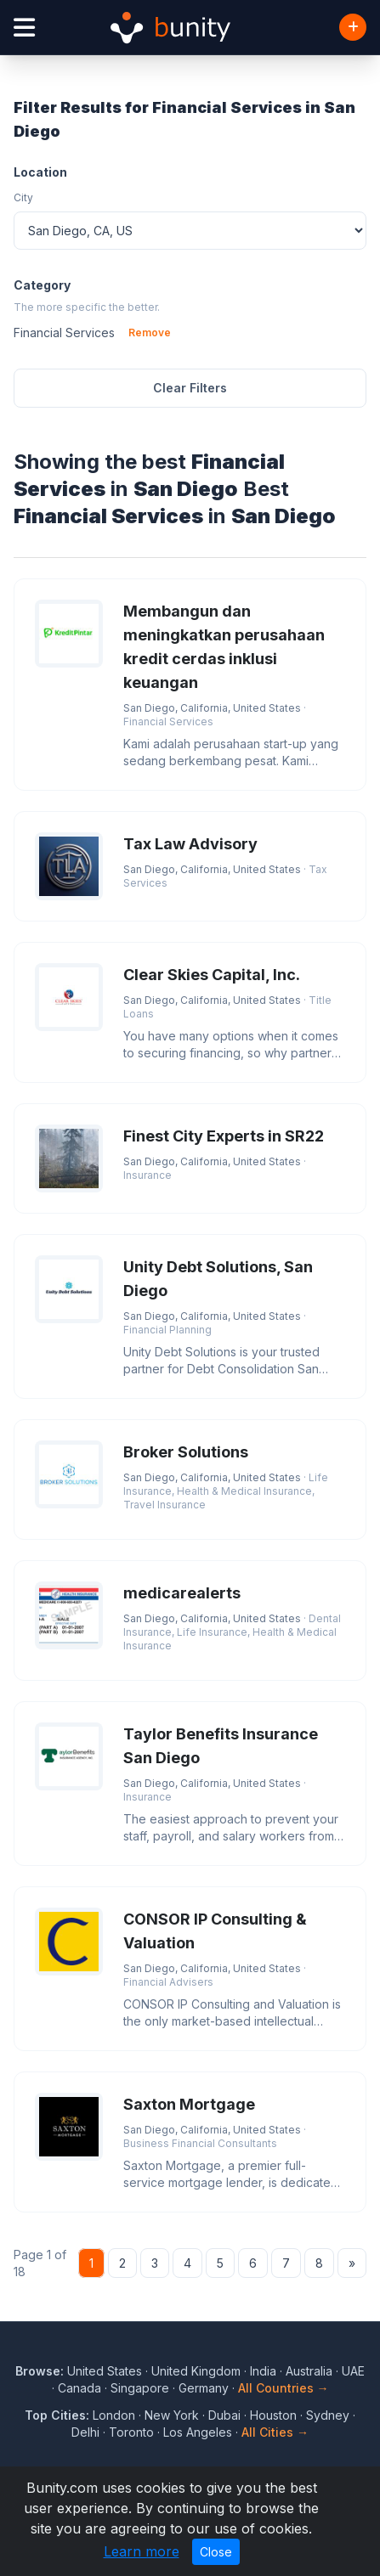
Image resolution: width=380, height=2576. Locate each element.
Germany (204, 2388)
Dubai (224, 2415)
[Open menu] (24, 27)
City (23, 197)
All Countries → (283, 2388)
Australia (309, 2371)
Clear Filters (190, 387)
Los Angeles (197, 2432)
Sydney (327, 2415)
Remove (149, 332)
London (114, 2415)
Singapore (140, 2388)
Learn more (141, 2551)
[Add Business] (352, 27)
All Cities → (275, 2432)
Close (216, 2552)
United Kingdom (196, 2371)
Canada (79, 2388)
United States (104, 2371)
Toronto (131, 2432)
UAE (353, 2371)
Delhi (85, 2432)
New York (172, 2415)
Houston (273, 2415)
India (263, 2371)
